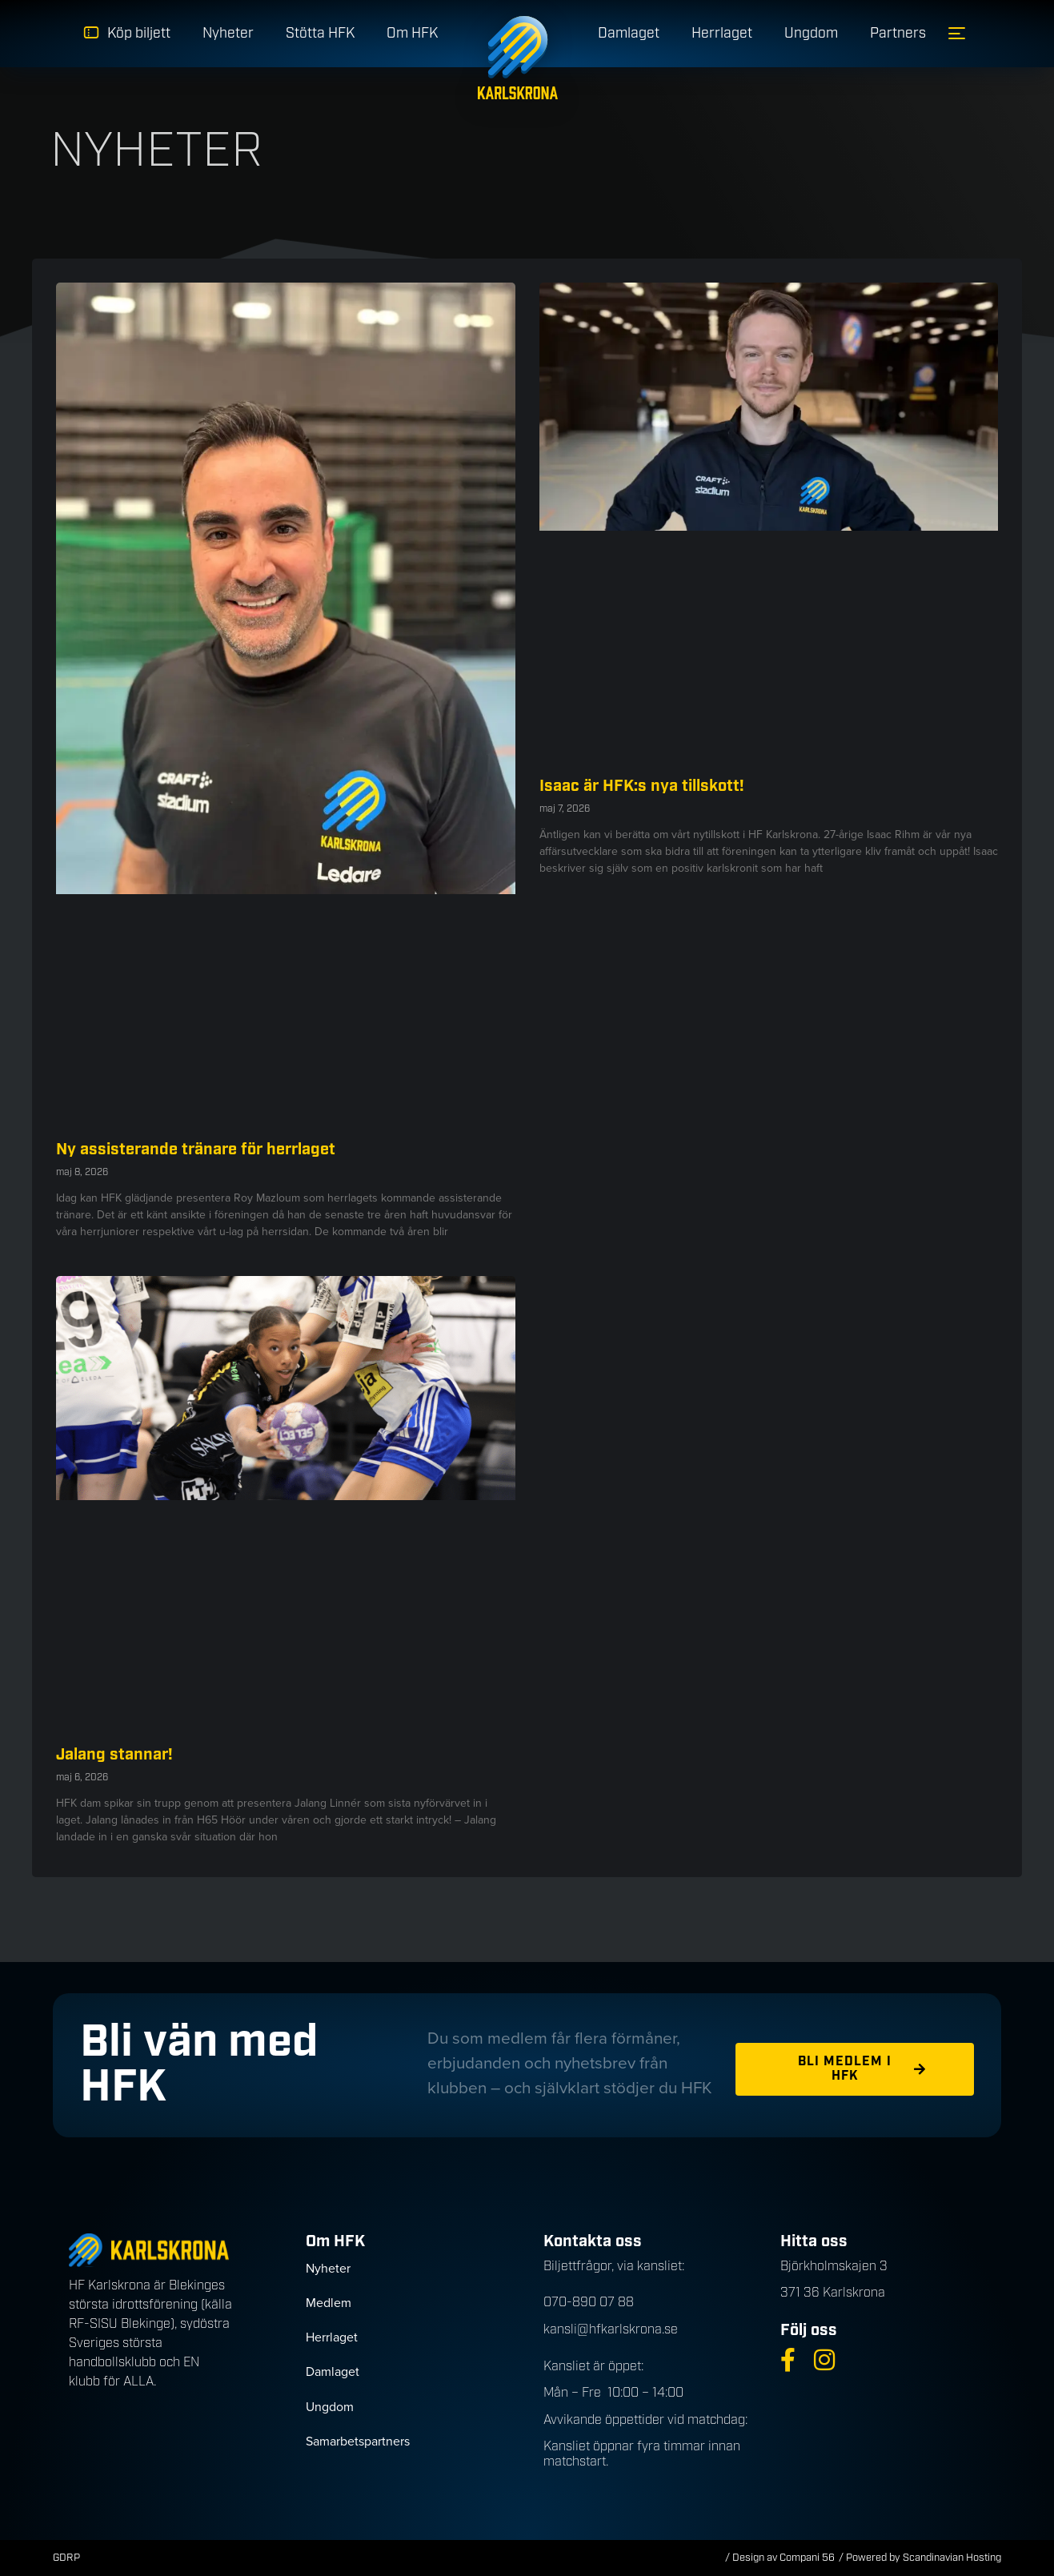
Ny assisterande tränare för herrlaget (195, 1149)
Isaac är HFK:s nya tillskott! (641, 786)
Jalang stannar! (114, 1754)
